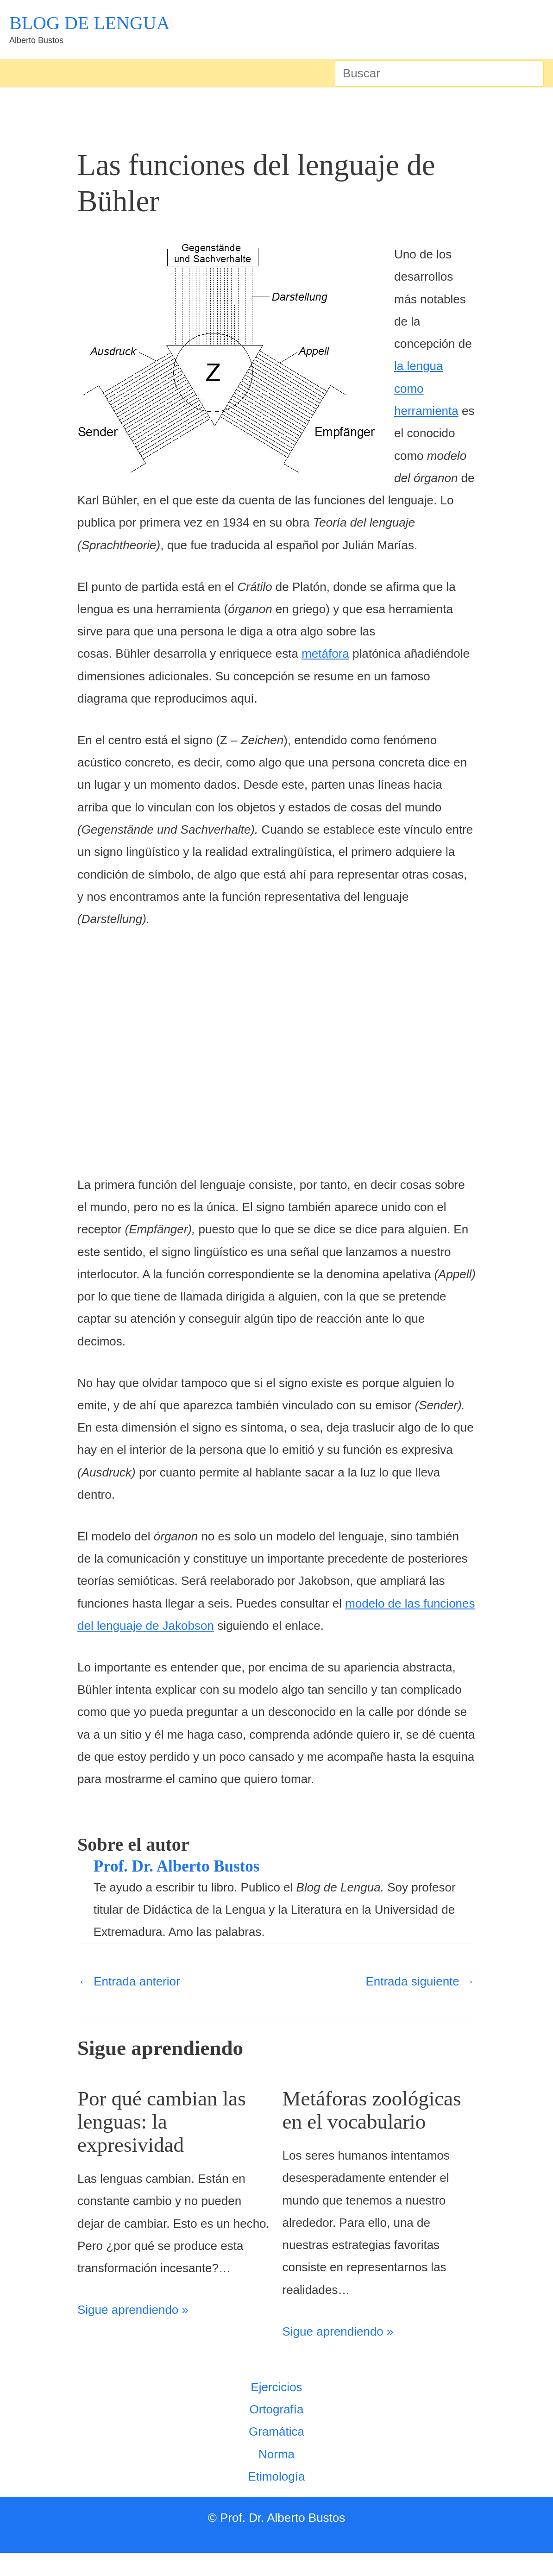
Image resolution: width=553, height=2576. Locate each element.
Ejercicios (276, 2410)
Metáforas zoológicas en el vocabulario (357, 2121)
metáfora (325, 653)
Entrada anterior (129, 1981)
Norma (276, 2477)
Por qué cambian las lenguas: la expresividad (170, 2121)
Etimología (276, 2500)
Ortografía (276, 2432)
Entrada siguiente (420, 1981)
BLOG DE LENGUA (89, 23)
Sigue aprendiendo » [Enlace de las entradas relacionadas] (133, 2310)
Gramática (276, 2455)
